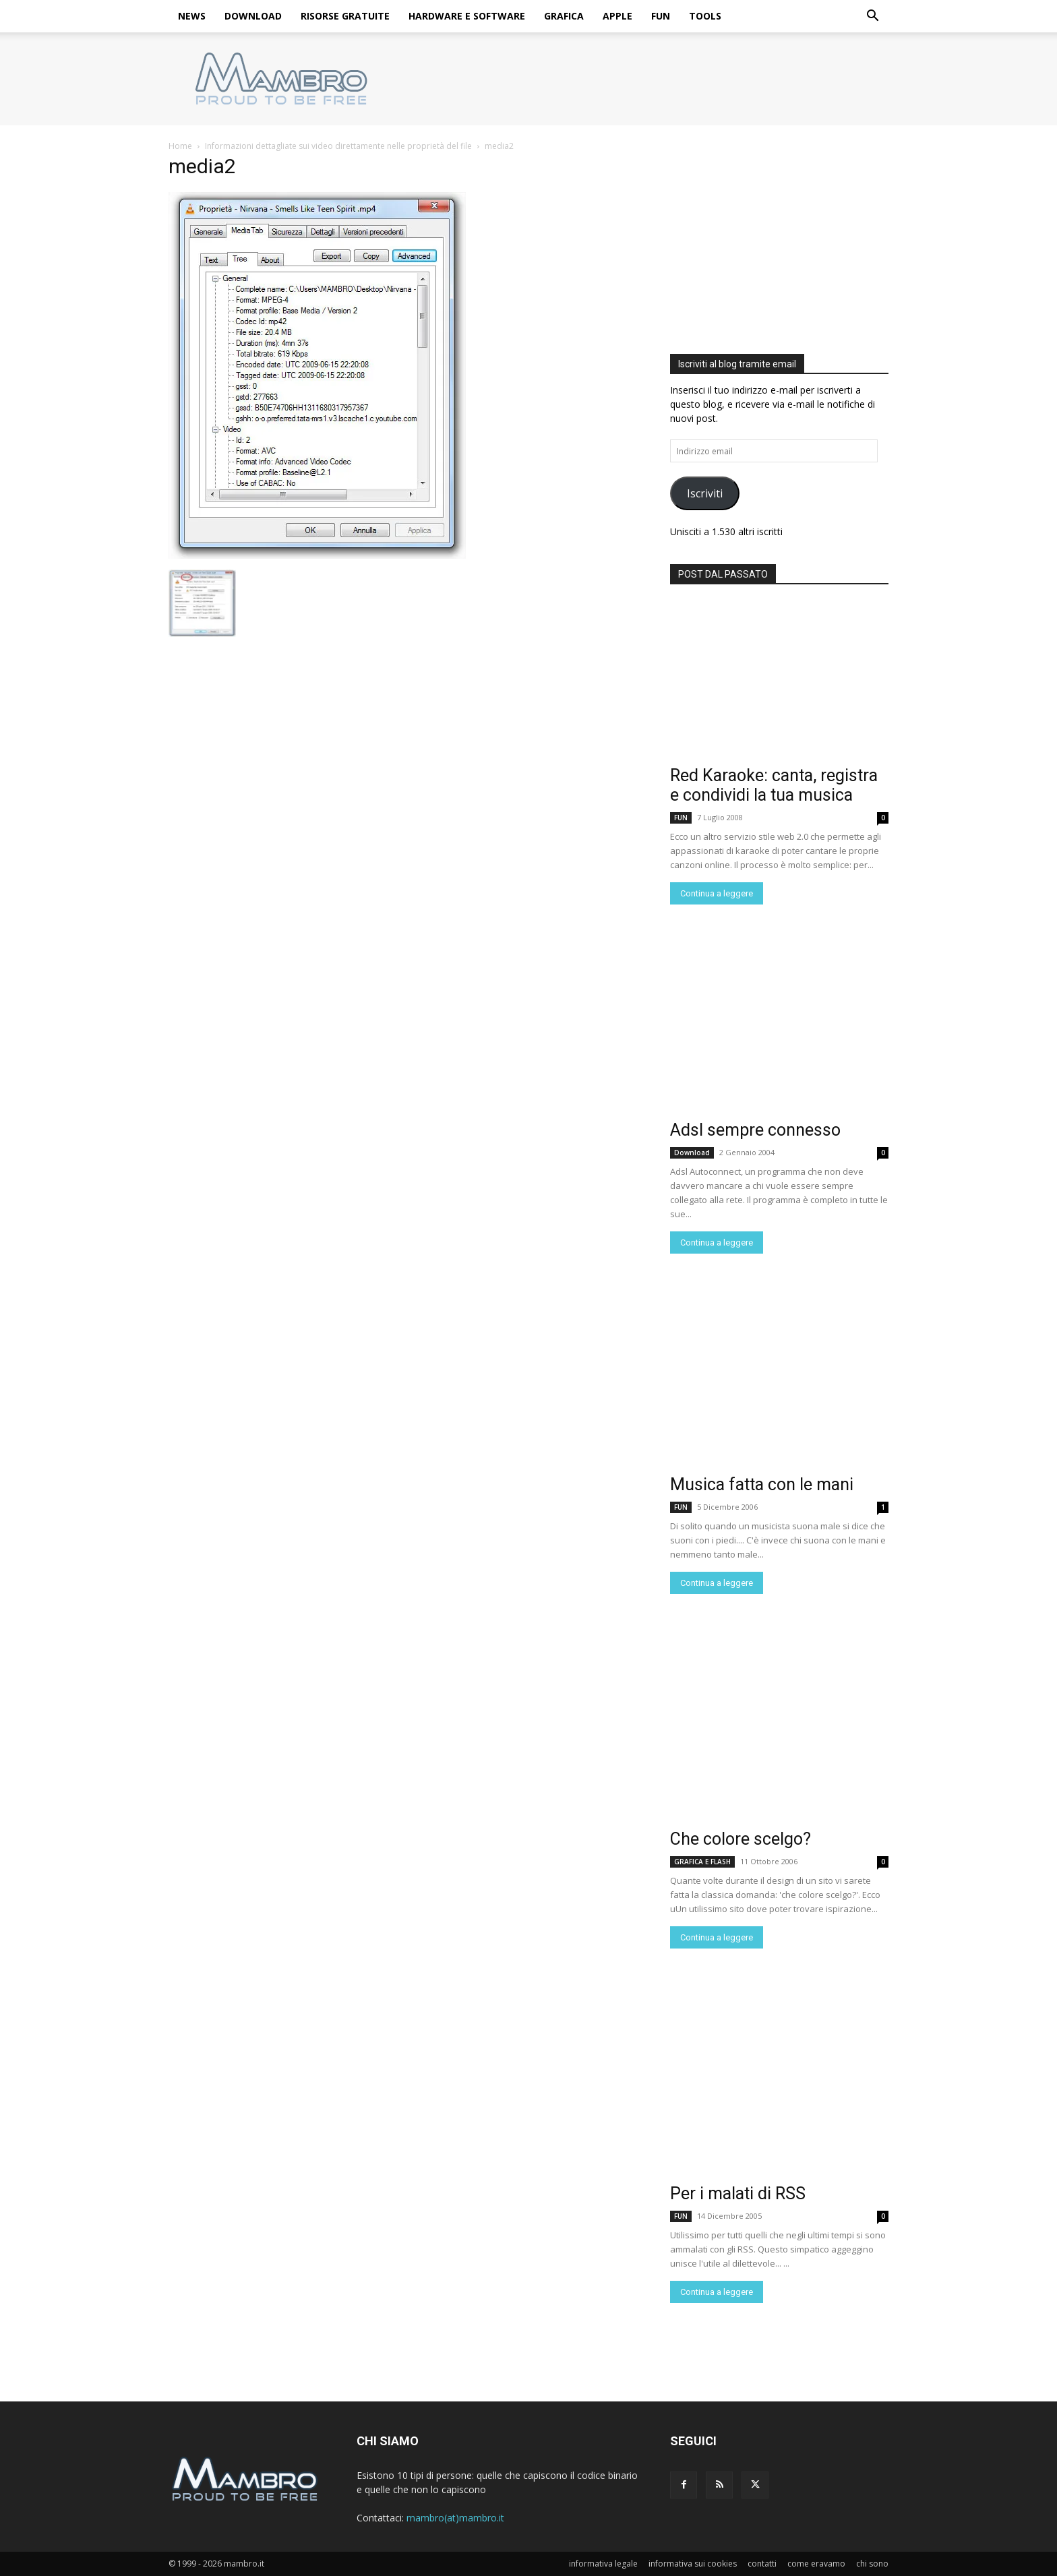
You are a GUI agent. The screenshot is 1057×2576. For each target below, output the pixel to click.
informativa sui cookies (692, 2563)
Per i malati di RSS (738, 2193)
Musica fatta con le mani (761, 1484)
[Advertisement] (779, 244)
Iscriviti (705, 493)
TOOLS (705, 15)
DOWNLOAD (253, 15)
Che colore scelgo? (740, 1839)
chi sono (872, 2563)
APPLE (617, 15)
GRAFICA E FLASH (702, 1861)
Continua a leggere (716, 893)
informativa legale (603, 2563)
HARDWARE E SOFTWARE (467, 15)
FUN (660, 15)
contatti (762, 2563)
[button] (872, 17)
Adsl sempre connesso (755, 1130)
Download (692, 1152)
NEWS (192, 15)
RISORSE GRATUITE (345, 15)
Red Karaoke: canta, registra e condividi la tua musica (774, 785)
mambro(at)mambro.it (455, 2517)
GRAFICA (564, 15)
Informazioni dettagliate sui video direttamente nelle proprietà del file (338, 146)
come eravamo (816, 2563)
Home (180, 146)
